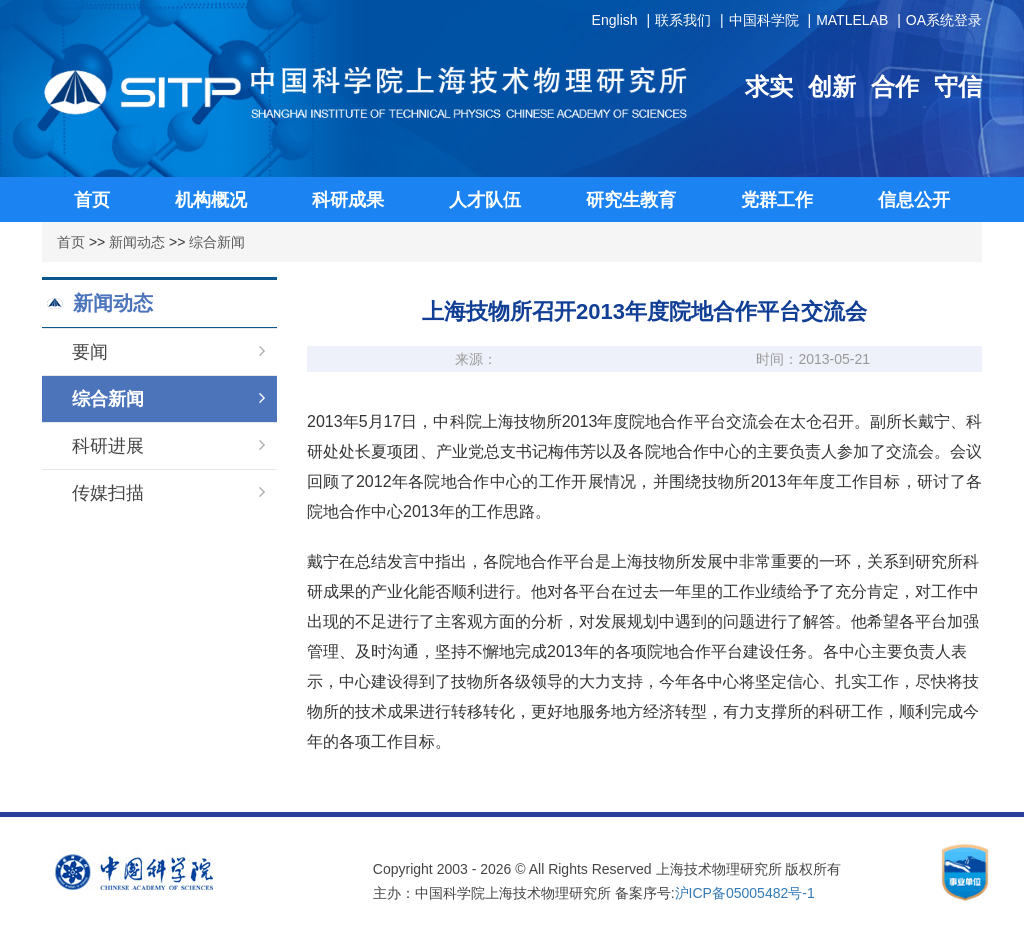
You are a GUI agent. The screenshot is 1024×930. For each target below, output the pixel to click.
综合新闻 (217, 242)
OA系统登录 (944, 20)
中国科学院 (764, 20)
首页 (71, 242)
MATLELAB (852, 20)
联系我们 (683, 20)
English (615, 20)
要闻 (168, 352)
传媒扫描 (168, 493)
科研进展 (168, 446)
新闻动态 (137, 242)
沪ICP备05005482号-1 (745, 893)
